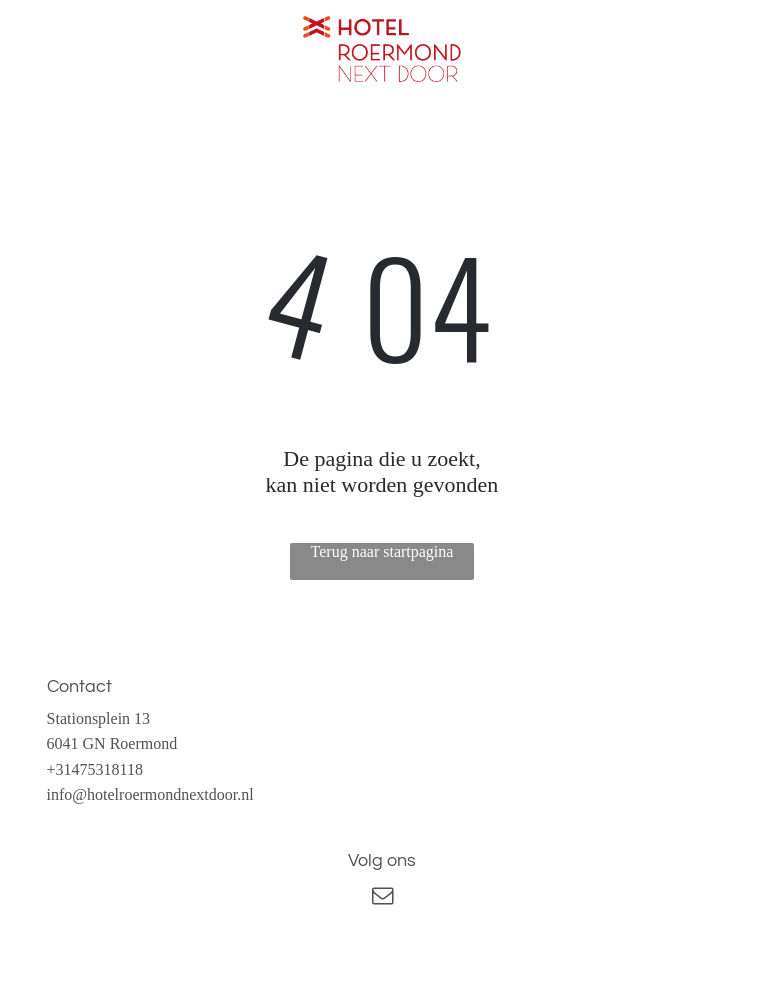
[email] (382, 898)
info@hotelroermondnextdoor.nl (150, 794)
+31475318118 (95, 769)
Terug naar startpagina (382, 551)
